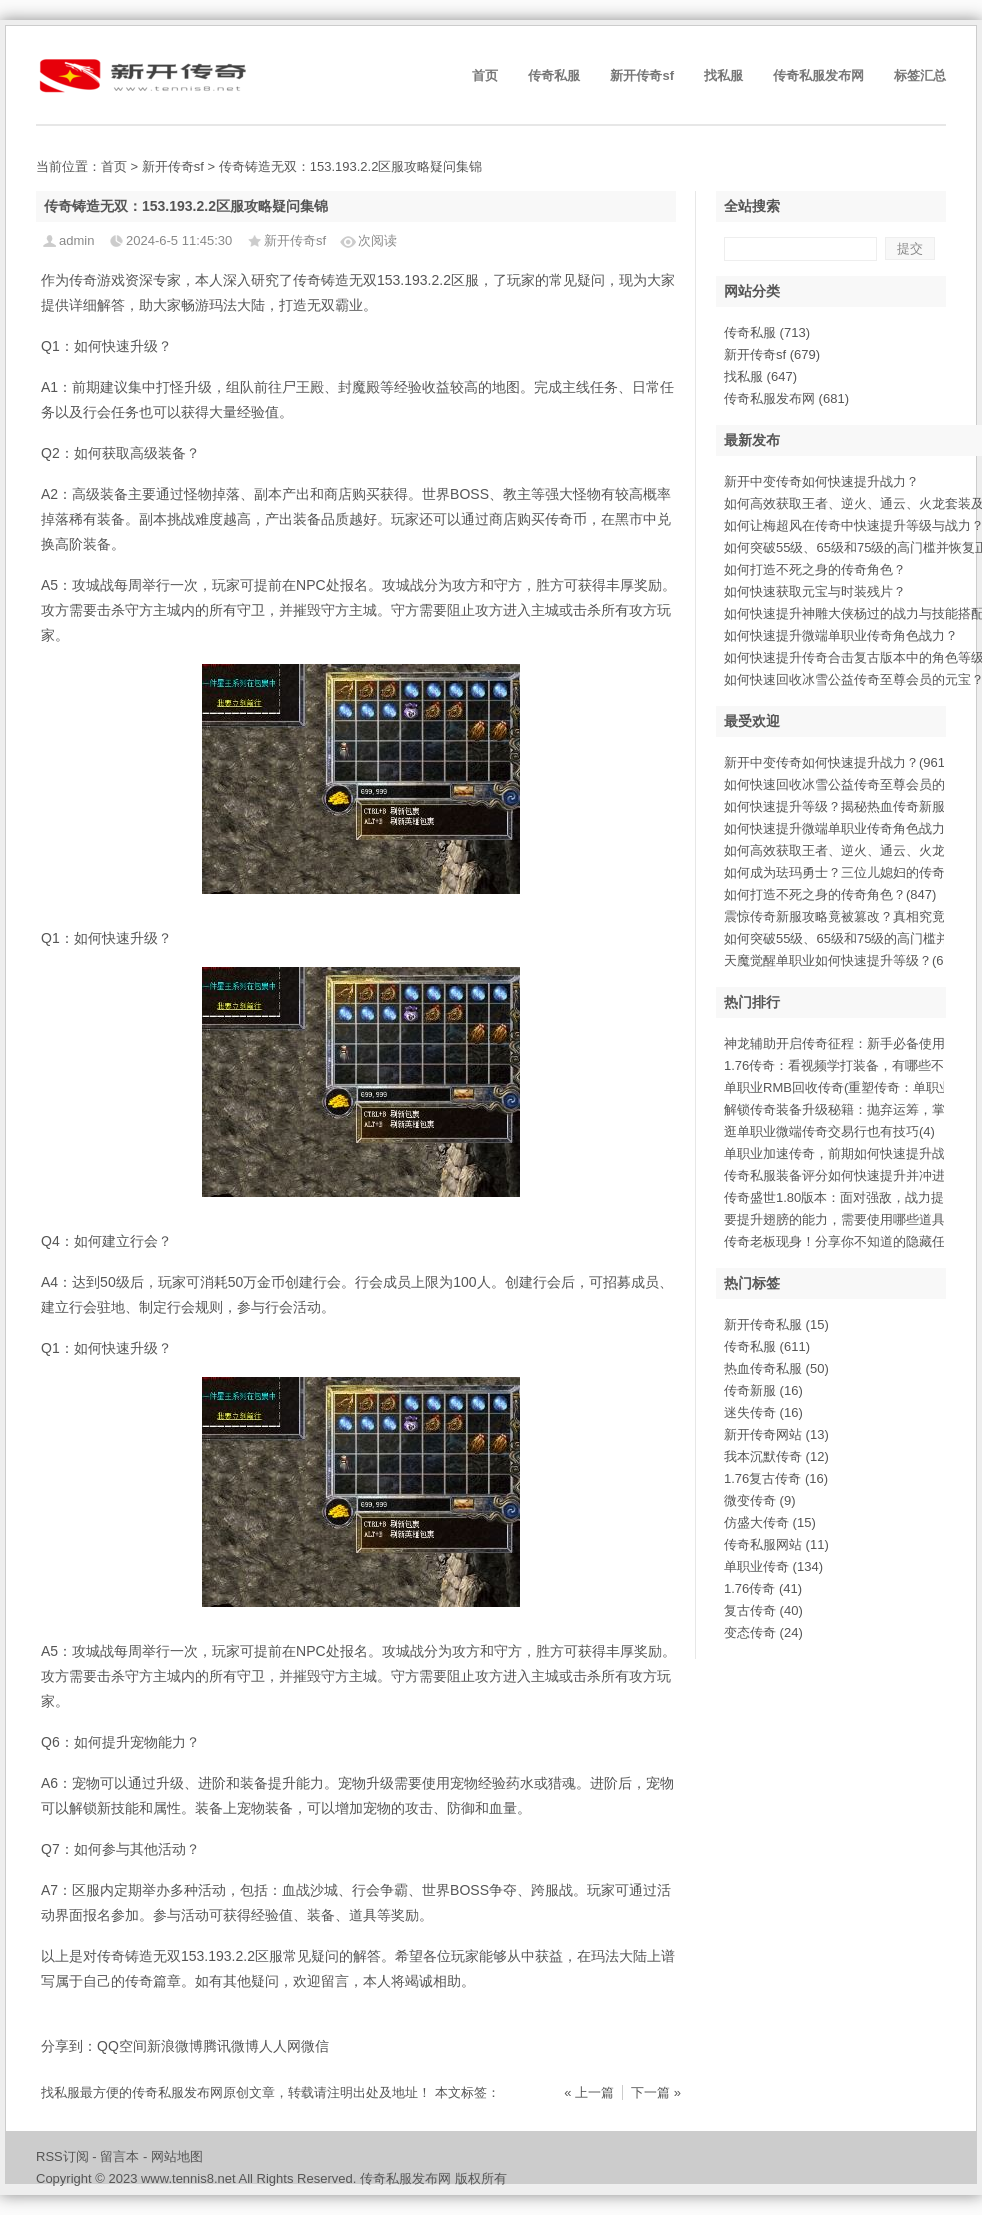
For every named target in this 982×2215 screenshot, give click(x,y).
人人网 (280, 2046)
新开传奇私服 (776, 1324)
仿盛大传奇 (770, 1522)
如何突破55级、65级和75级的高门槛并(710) (852, 938)
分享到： (69, 2046)
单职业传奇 (773, 1566)
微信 (315, 2046)
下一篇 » (656, 2092)
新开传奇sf (642, 75)
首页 (485, 75)
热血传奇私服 (776, 1368)
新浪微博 (175, 2046)
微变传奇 (760, 1500)
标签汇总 (920, 75)
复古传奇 (763, 1610)
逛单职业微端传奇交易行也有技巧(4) (829, 1131)
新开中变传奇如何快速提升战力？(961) (836, 762)
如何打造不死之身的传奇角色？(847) (830, 894)
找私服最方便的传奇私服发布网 (132, 2092)
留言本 (119, 2156)
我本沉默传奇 (776, 1456)
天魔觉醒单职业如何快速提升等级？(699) (843, 960)
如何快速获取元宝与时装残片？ (815, 591)
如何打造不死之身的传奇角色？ (815, 569)
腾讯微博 (231, 2046)
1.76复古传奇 (776, 1478)
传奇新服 (763, 1390)
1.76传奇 (763, 1588)
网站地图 (177, 2156)
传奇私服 (554, 75)
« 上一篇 (589, 2092)
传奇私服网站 (776, 1544)
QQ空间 (122, 2046)
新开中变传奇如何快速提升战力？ (821, 481)
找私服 (723, 75)
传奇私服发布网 (818, 75)
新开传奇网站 (776, 1434)
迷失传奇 (763, 1412)
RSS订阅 (62, 2156)
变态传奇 (763, 1632)
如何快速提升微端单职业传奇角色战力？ (841, 635)
